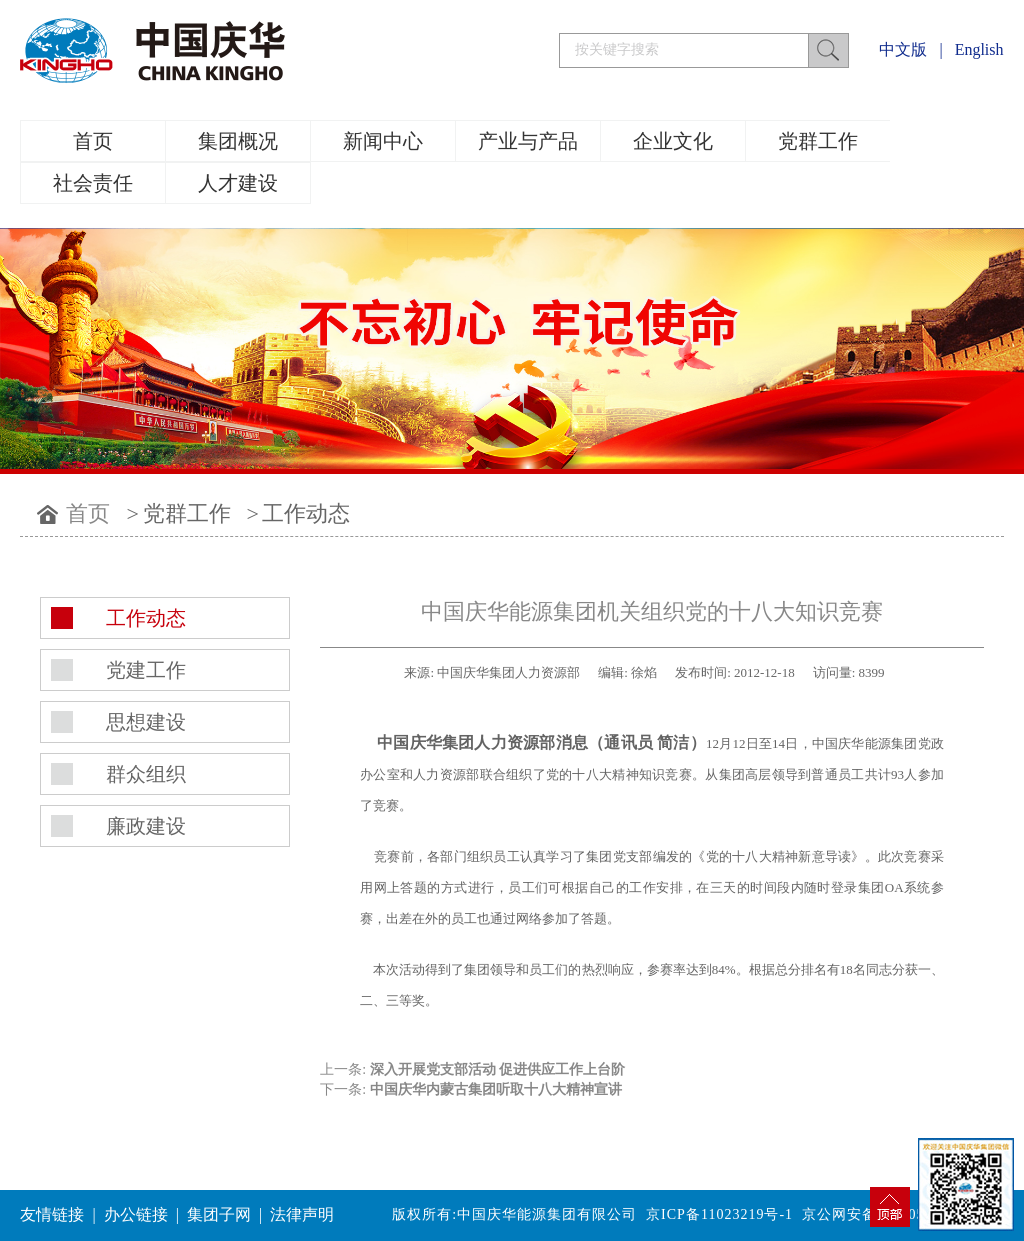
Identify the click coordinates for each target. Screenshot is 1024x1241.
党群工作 (818, 141)
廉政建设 (146, 826)
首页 (93, 141)
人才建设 (238, 183)
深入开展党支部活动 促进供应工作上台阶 (498, 1069)
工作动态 (306, 513)
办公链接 (136, 1214)
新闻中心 (383, 141)
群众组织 (146, 774)
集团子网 (219, 1214)
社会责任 (93, 183)
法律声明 (302, 1214)
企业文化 (673, 141)
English (979, 49)
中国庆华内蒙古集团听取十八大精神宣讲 (496, 1089)
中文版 (903, 49)
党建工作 (146, 670)
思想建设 (146, 722)
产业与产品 (528, 141)
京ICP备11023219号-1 (719, 1214)
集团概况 (238, 141)
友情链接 (52, 1214)
